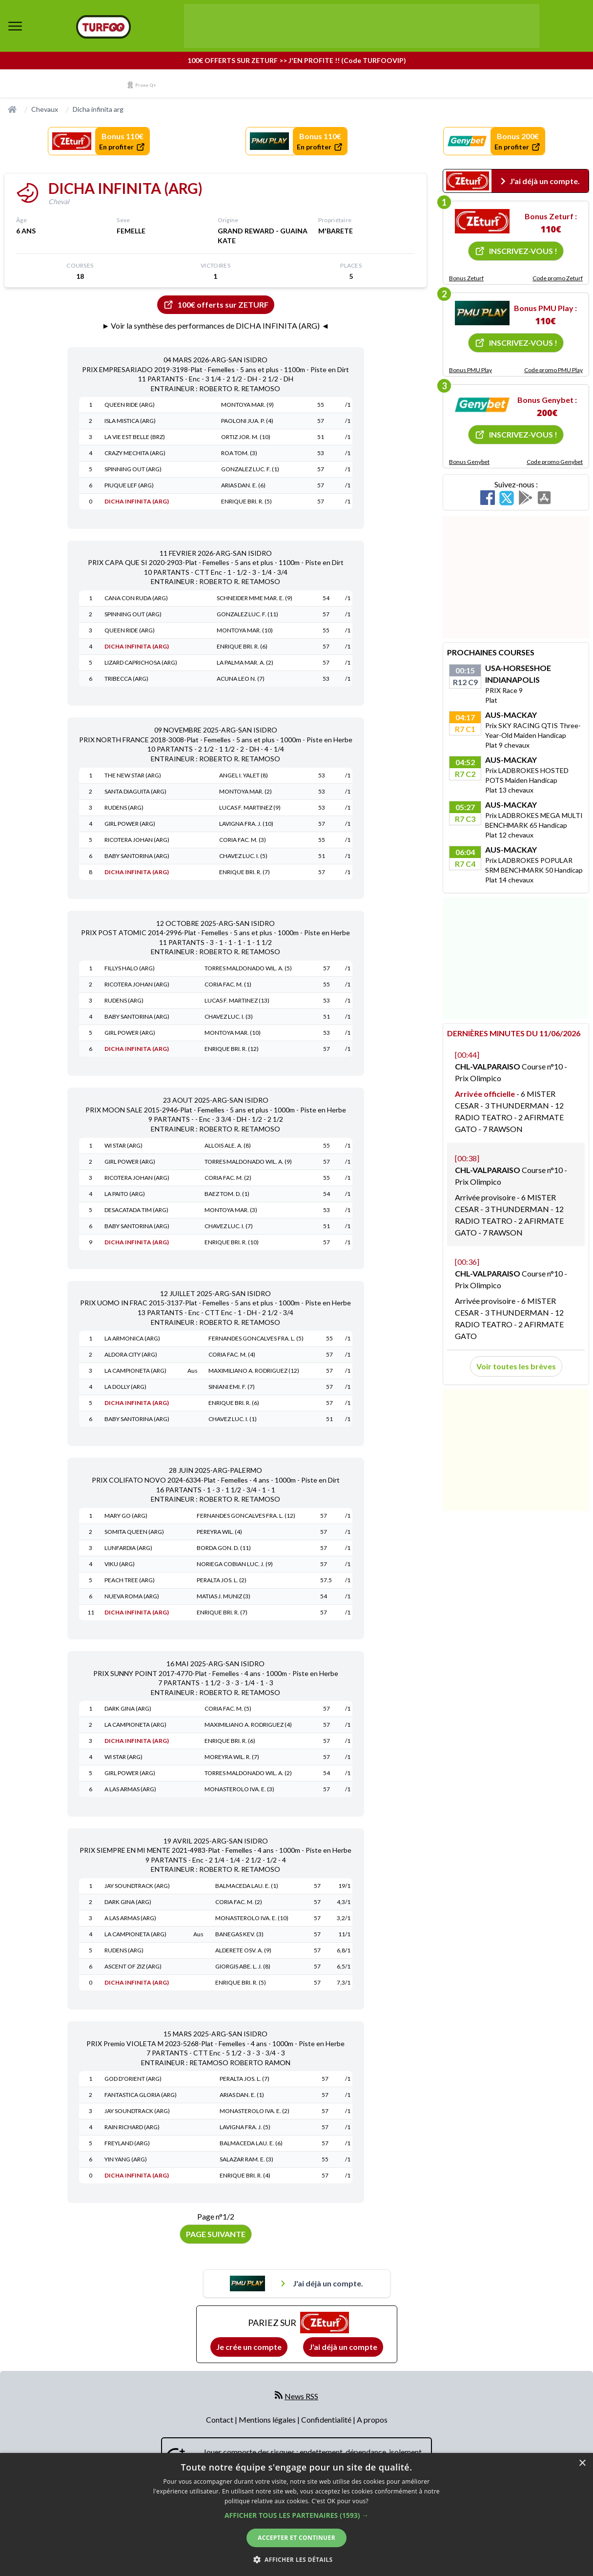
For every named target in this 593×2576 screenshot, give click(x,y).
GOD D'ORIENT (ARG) (133, 2078)
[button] (296, 2515)
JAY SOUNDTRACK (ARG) (137, 1885)
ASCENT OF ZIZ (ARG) (133, 1966)
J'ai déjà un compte (343, 2346)
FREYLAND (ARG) (127, 2143)
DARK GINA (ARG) (127, 1708)
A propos (372, 2419)
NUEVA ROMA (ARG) (131, 1596)
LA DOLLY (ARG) (125, 1386)
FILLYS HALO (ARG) (129, 968)
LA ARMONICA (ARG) (132, 1338)
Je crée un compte (249, 2346)
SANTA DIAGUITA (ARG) (135, 791)
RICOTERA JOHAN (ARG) (136, 839)
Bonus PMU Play (470, 370)
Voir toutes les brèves (516, 1366)
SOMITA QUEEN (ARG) (134, 1531)
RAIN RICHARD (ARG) (132, 2127)
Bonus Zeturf (466, 278)
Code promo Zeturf (557, 278)
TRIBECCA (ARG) (126, 678)
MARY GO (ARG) (125, 1515)
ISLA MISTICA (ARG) (130, 420)
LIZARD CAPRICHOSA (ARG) (140, 662)
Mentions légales (268, 2419)
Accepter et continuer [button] (296, 2538)
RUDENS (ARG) (123, 807)
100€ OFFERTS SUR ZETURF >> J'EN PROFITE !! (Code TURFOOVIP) (296, 60)
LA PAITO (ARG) (124, 1193)
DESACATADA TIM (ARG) (136, 1210)
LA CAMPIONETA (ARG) (135, 1370)
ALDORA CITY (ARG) (130, 1354)
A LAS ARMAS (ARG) (130, 1789)
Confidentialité (327, 2419)
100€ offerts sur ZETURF (215, 304)
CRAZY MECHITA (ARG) (134, 453)
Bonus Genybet (469, 461)
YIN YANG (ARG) (125, 2159)
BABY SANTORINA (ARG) (136, 855)
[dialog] (296, 2514)
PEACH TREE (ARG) (129, 1580)
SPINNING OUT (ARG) (133, 469)
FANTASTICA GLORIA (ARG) (140, 2094)
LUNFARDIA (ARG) (128, 1547)
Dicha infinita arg (98, 109)
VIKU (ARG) (119, 1564)
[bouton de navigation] (15, 26)
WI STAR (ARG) (123, 1145)
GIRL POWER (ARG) (129, 823)
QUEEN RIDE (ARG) (129, 404)
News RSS (301, 2396)
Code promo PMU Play (553, 370)
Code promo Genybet (555, 461)
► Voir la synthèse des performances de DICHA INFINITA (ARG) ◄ (215, 325)
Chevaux (44, 109)
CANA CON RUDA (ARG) (136, 598)
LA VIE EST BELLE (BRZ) (134, 436)
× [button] (582, 2463)
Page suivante (215, 2234)
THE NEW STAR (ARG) (132, 775)
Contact (220, 2419)
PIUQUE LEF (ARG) (129, 485)
